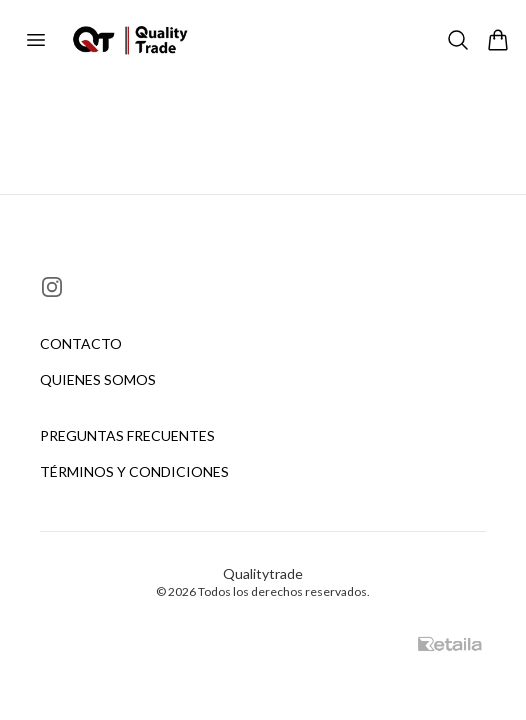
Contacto (81, 343)
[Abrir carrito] (498, 40)
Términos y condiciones (134, 471)
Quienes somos (98, 379)
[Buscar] (458, 40)
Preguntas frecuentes (127, 435)
